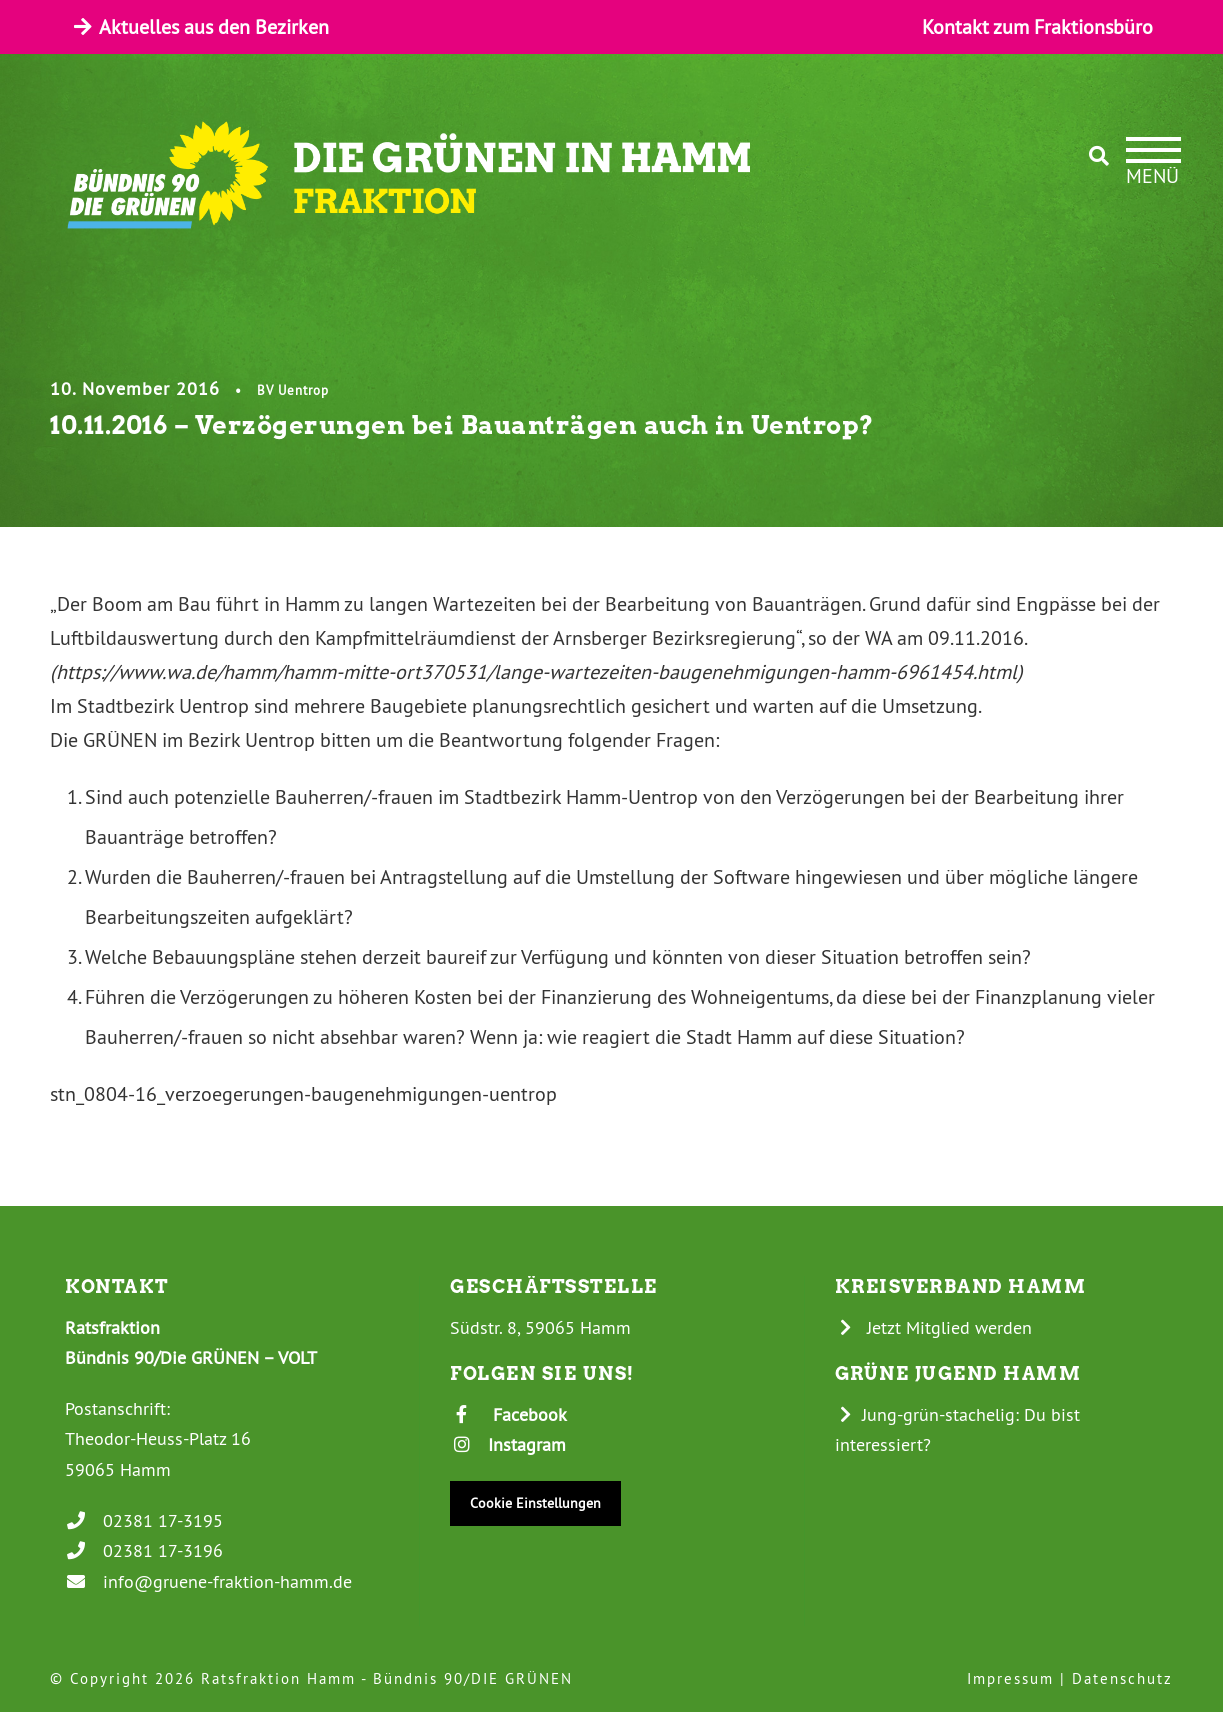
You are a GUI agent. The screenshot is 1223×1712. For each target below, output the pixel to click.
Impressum (1010, 1678)
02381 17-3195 (144, 1520)
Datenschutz (1122, 1678)
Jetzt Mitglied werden (934, 1327)
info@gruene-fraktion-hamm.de (208, 1581)
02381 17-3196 (144, 1550)
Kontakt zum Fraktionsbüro (1037, 26)
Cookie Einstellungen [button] (535, 1503)
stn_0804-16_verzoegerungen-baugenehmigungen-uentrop (303, 1093)
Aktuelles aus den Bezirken (199, 26)
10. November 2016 (135, 388)
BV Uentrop (293, 390)
